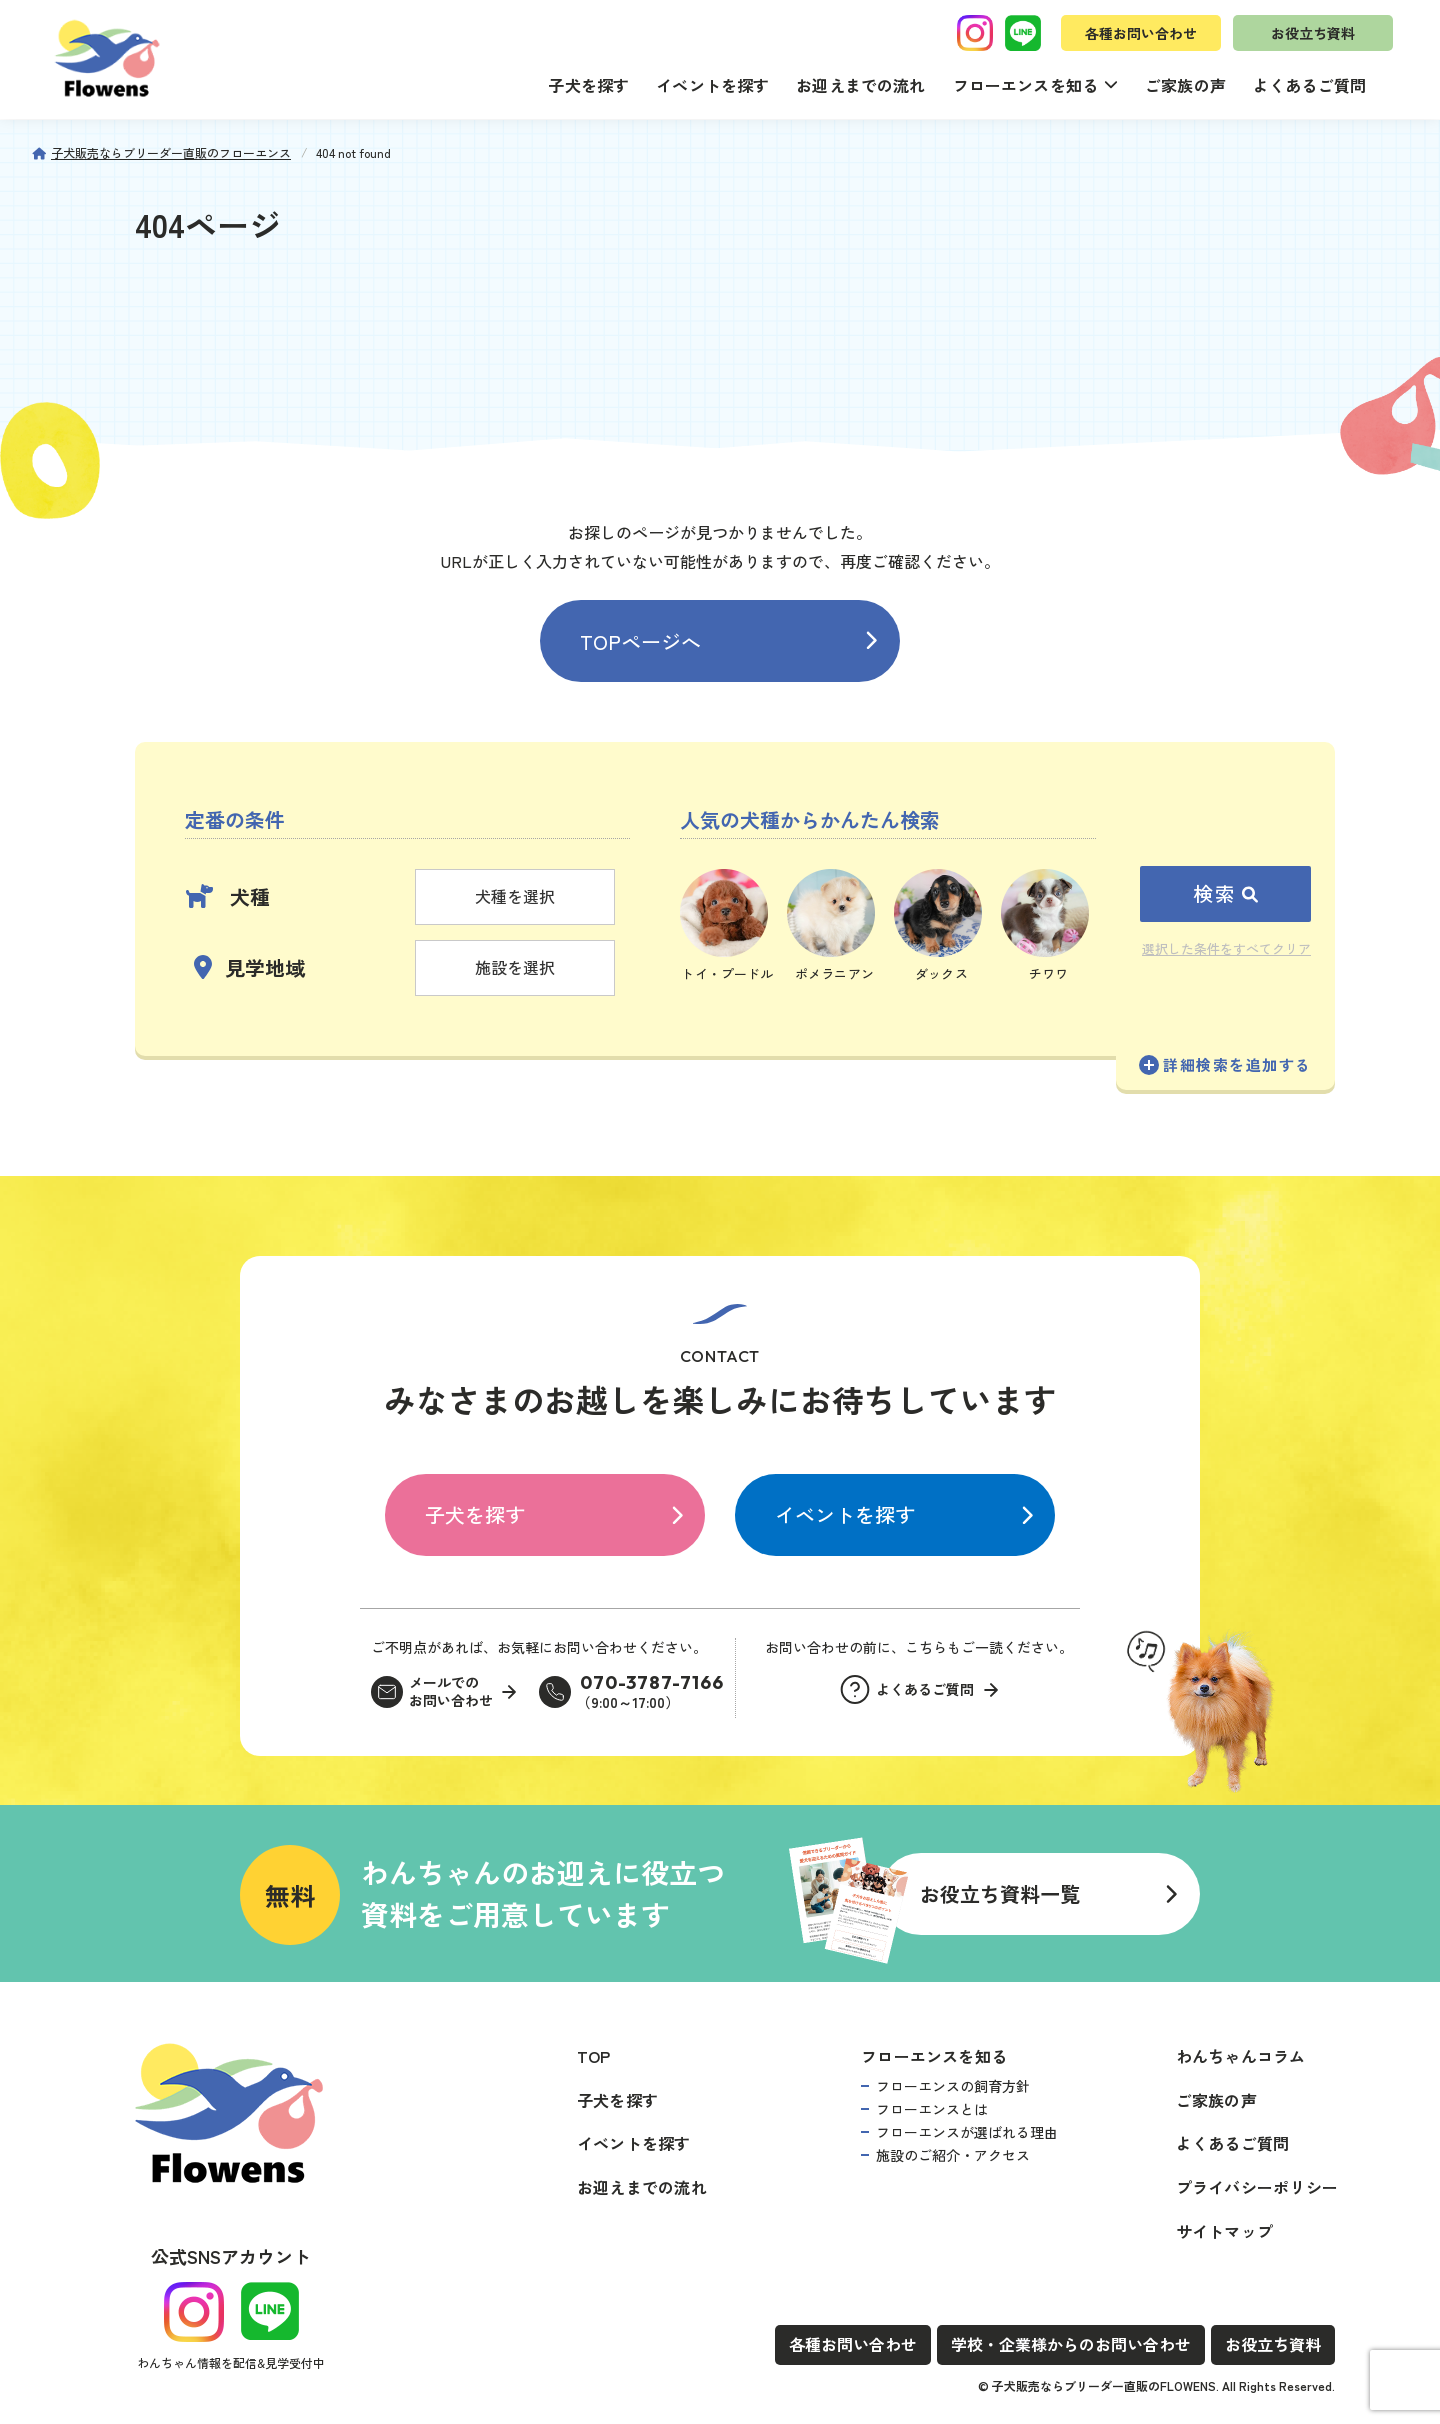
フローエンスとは (932, 2109)
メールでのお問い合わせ (451, 1691)
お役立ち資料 (1313, 33)
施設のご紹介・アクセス (953, 2155)
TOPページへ (640, 641)
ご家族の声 (1185, 85)
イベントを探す (712, 85)
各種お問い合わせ (1141, 33)
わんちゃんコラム (1241, 2056)
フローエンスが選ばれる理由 (967, 2132)
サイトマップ (1224, 2231)
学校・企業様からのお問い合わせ (1071, 2344)
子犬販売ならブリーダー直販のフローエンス (171, 152)
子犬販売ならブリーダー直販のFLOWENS (1104, 2385)
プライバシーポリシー (1257, 2187)
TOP (594, 2056)
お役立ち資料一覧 (1000, 1893)
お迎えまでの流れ (860, 85)
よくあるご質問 (1309, 85)
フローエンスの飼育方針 (953, 2086)
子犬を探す (588, 85)
